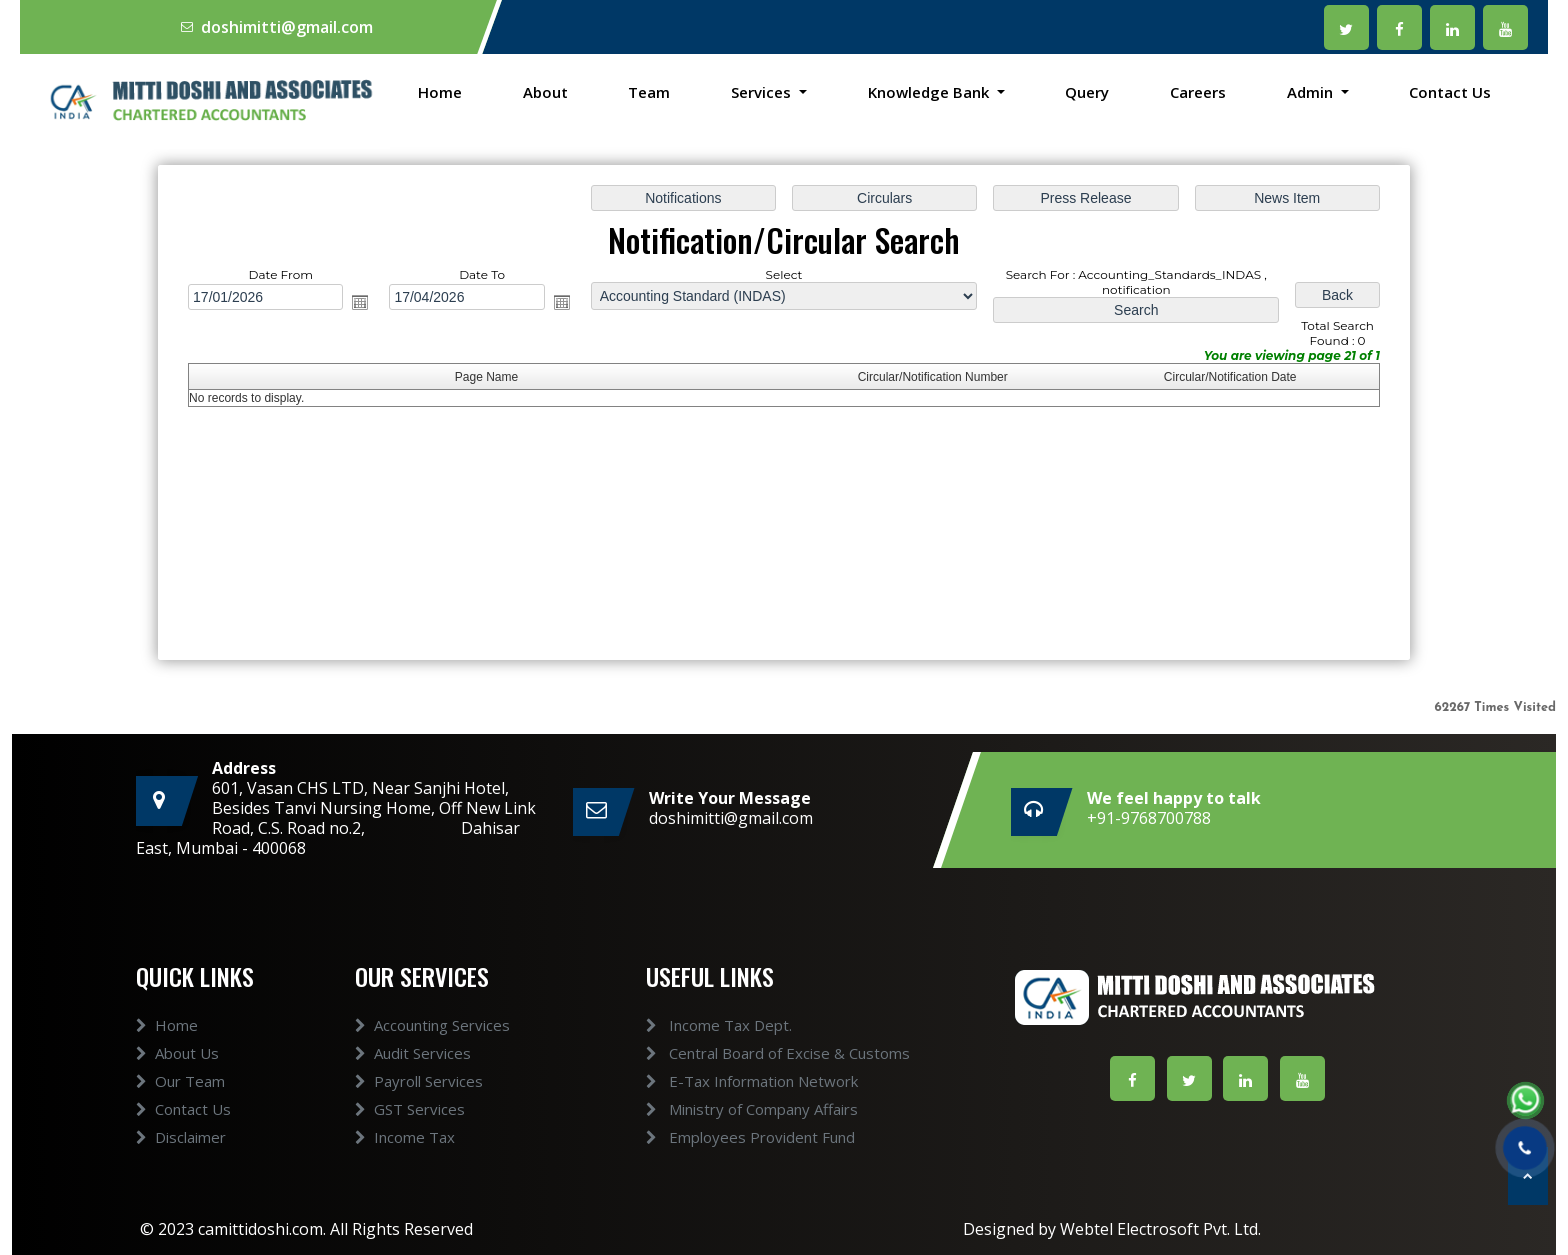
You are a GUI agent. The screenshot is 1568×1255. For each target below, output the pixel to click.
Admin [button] (1312, 92)
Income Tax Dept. (701, 1025)
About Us (177, 1071)
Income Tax (405, 1155)
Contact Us (1450, 92)
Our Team (180, 1099)
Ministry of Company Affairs (734, 1109)
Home (440, 92)
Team (649, 92)
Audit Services (413, 1071)
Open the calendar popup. (360, 302)
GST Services (410, 1127)
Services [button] (763, 92)
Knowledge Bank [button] (930, 92)
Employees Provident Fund (732, 1137)
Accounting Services (432, 1043)
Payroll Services (419, 1099)
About (545, 92)
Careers (1198, 92)
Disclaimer (181, 1155)
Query (1087, 92)
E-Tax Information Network (734, 1081)
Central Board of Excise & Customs (760, 1053)
